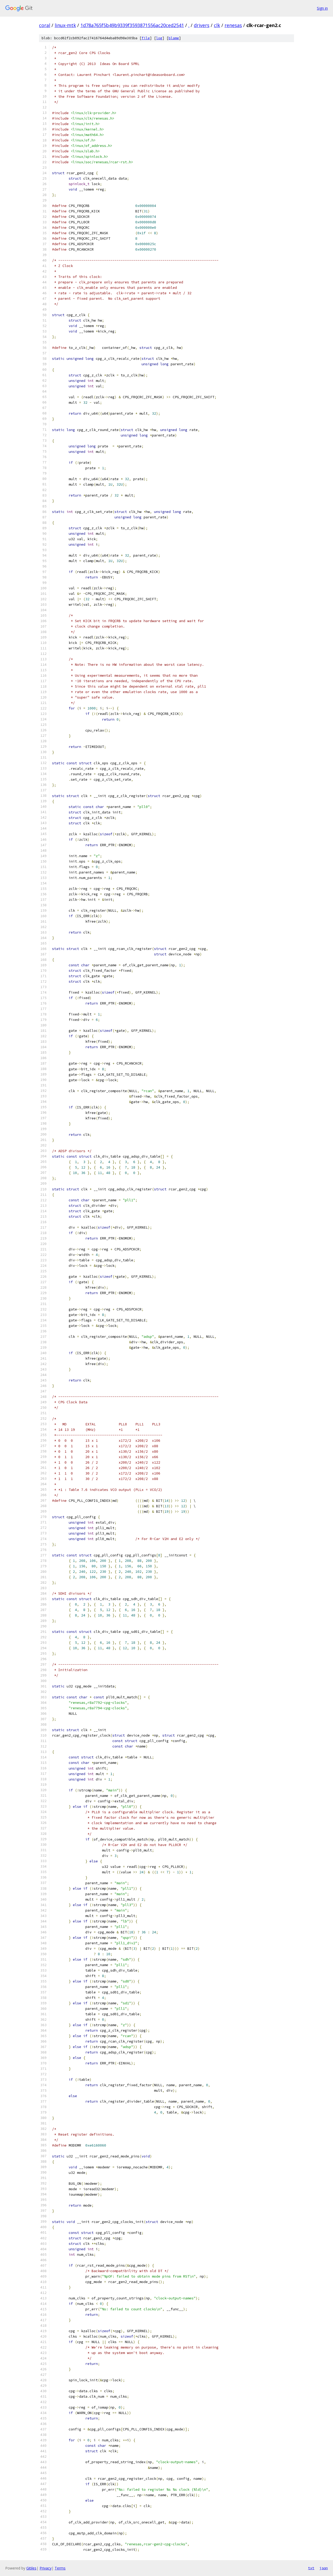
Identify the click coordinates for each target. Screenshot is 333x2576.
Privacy (46, 2568)
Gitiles (31, 2568)
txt (311, 2568)
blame (174, 38)
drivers (201, 25)
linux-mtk (65, 25)
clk (217, 25)
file (146, 38)
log (159, 38)
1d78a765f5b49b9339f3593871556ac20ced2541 (132, 25)
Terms (60, 2568)
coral (44, 25)
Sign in (322, 8)
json (323, 2568)
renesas (233, 25)
